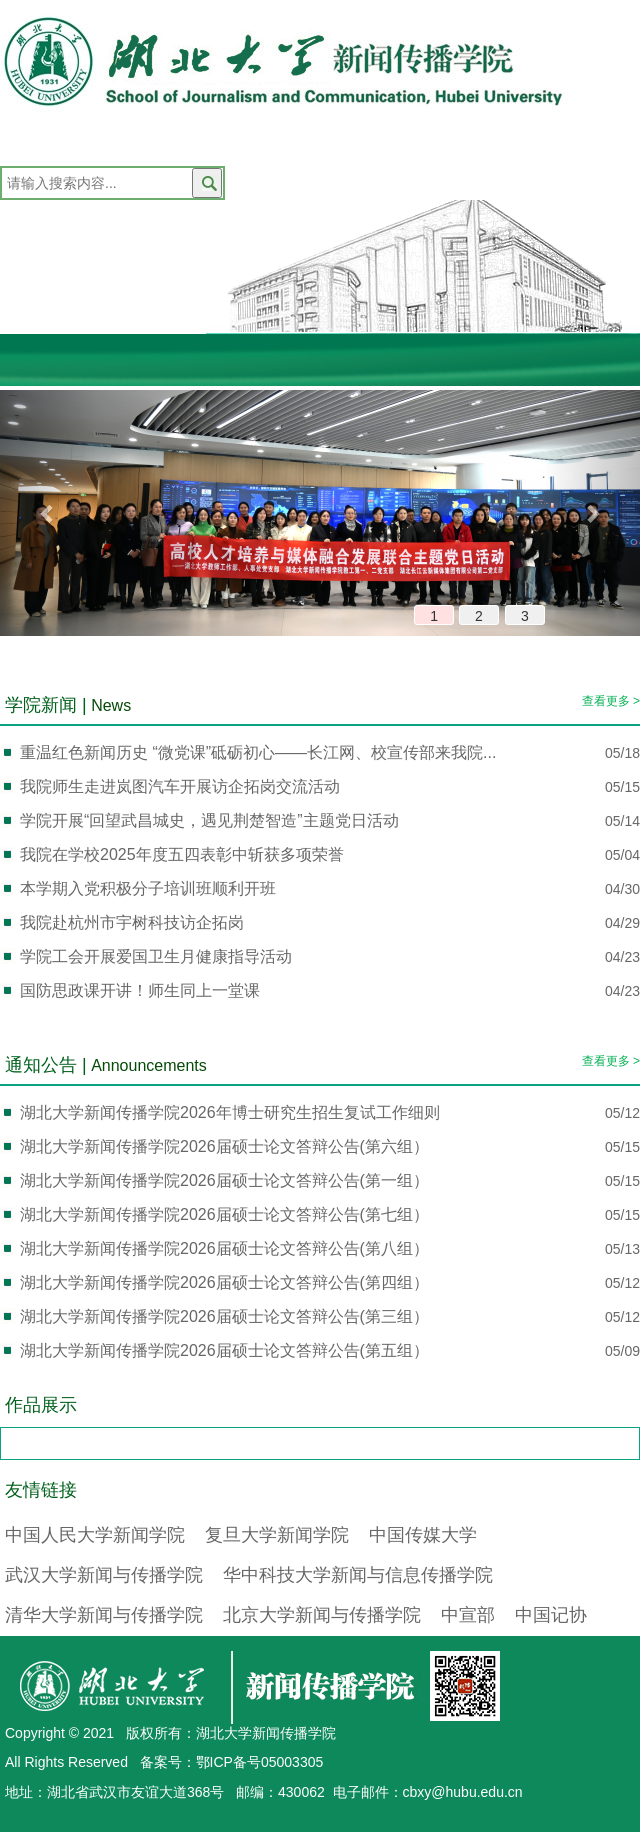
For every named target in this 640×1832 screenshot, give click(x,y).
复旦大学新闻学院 (277, 1535)
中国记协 (551, 1615)
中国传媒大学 (423, 1535)
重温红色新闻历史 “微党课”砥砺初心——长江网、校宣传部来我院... (258, 752)
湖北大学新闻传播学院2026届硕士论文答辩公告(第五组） (224, 1350)
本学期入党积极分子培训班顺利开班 (148, 888)
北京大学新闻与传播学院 (322, 1615)
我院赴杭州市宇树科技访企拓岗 (132, 922)
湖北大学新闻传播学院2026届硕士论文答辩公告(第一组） (224, 1180)
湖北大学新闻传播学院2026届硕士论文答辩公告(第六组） (224, 1146)
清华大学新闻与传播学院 (104, 1615)
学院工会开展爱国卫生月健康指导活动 (156, 956)
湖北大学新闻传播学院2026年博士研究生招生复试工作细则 (230, 1112)
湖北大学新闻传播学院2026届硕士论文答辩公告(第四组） (224, 1282)
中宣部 (468, 1615)
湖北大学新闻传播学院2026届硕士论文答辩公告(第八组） (224, 1248)
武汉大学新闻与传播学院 (104, 1575)
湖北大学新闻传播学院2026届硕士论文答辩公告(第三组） (224, 1316)
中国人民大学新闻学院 (95, 1535)
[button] (48, 513)
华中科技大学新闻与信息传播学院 (358, 1575)
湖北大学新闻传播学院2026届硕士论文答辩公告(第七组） (224, 1214)
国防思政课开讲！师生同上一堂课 (140, 990)
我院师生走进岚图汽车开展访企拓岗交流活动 (180, 786)
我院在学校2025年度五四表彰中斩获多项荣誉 (182, 854)
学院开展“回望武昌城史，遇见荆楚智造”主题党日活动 (209, 820)
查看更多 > (611, 701)
